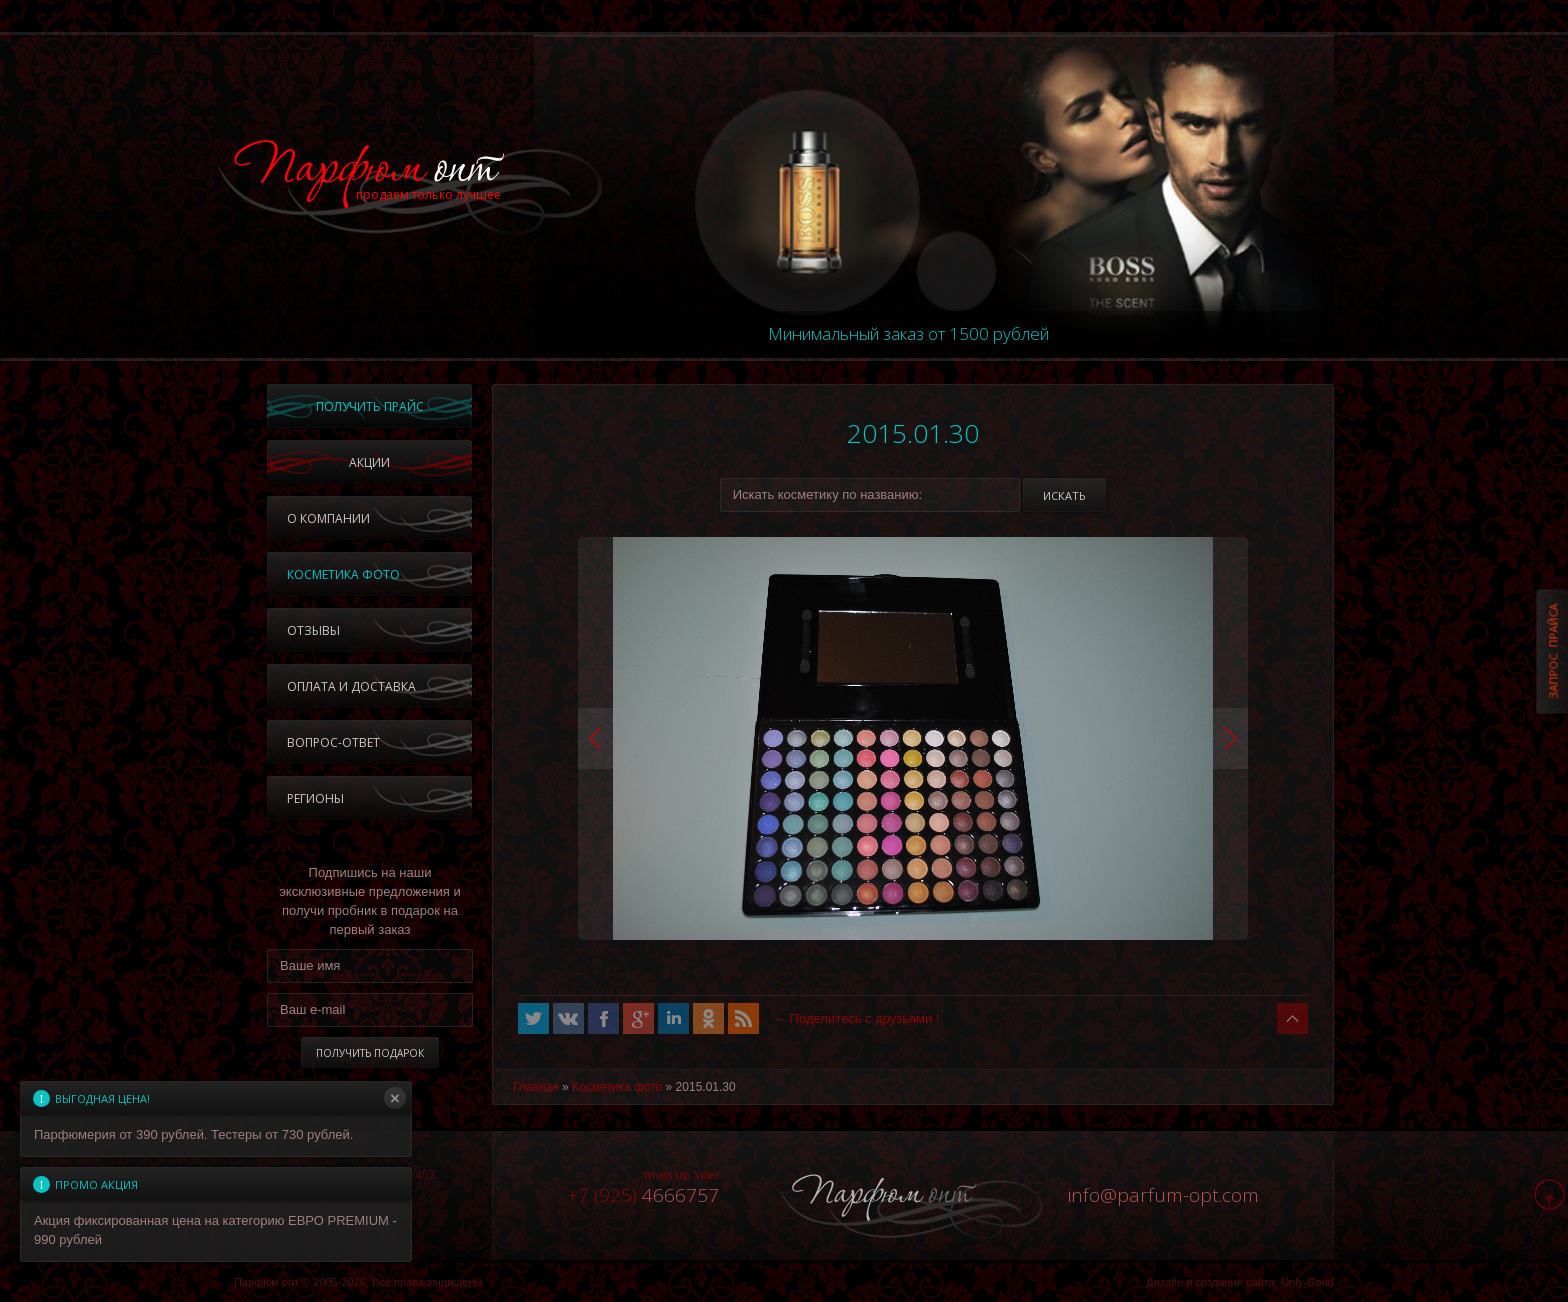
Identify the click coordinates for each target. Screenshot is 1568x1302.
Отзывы (313, 630)
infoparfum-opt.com (1163, 1195)
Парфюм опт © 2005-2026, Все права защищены (358, 1282)
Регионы (315, 798)
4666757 (643, 1195)
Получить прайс (370, 406)
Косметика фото (343, 574)
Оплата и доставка (351, 686)
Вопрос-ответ (333, 742)
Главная (536, 1087)
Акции (369, 462)
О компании (328, 518)
